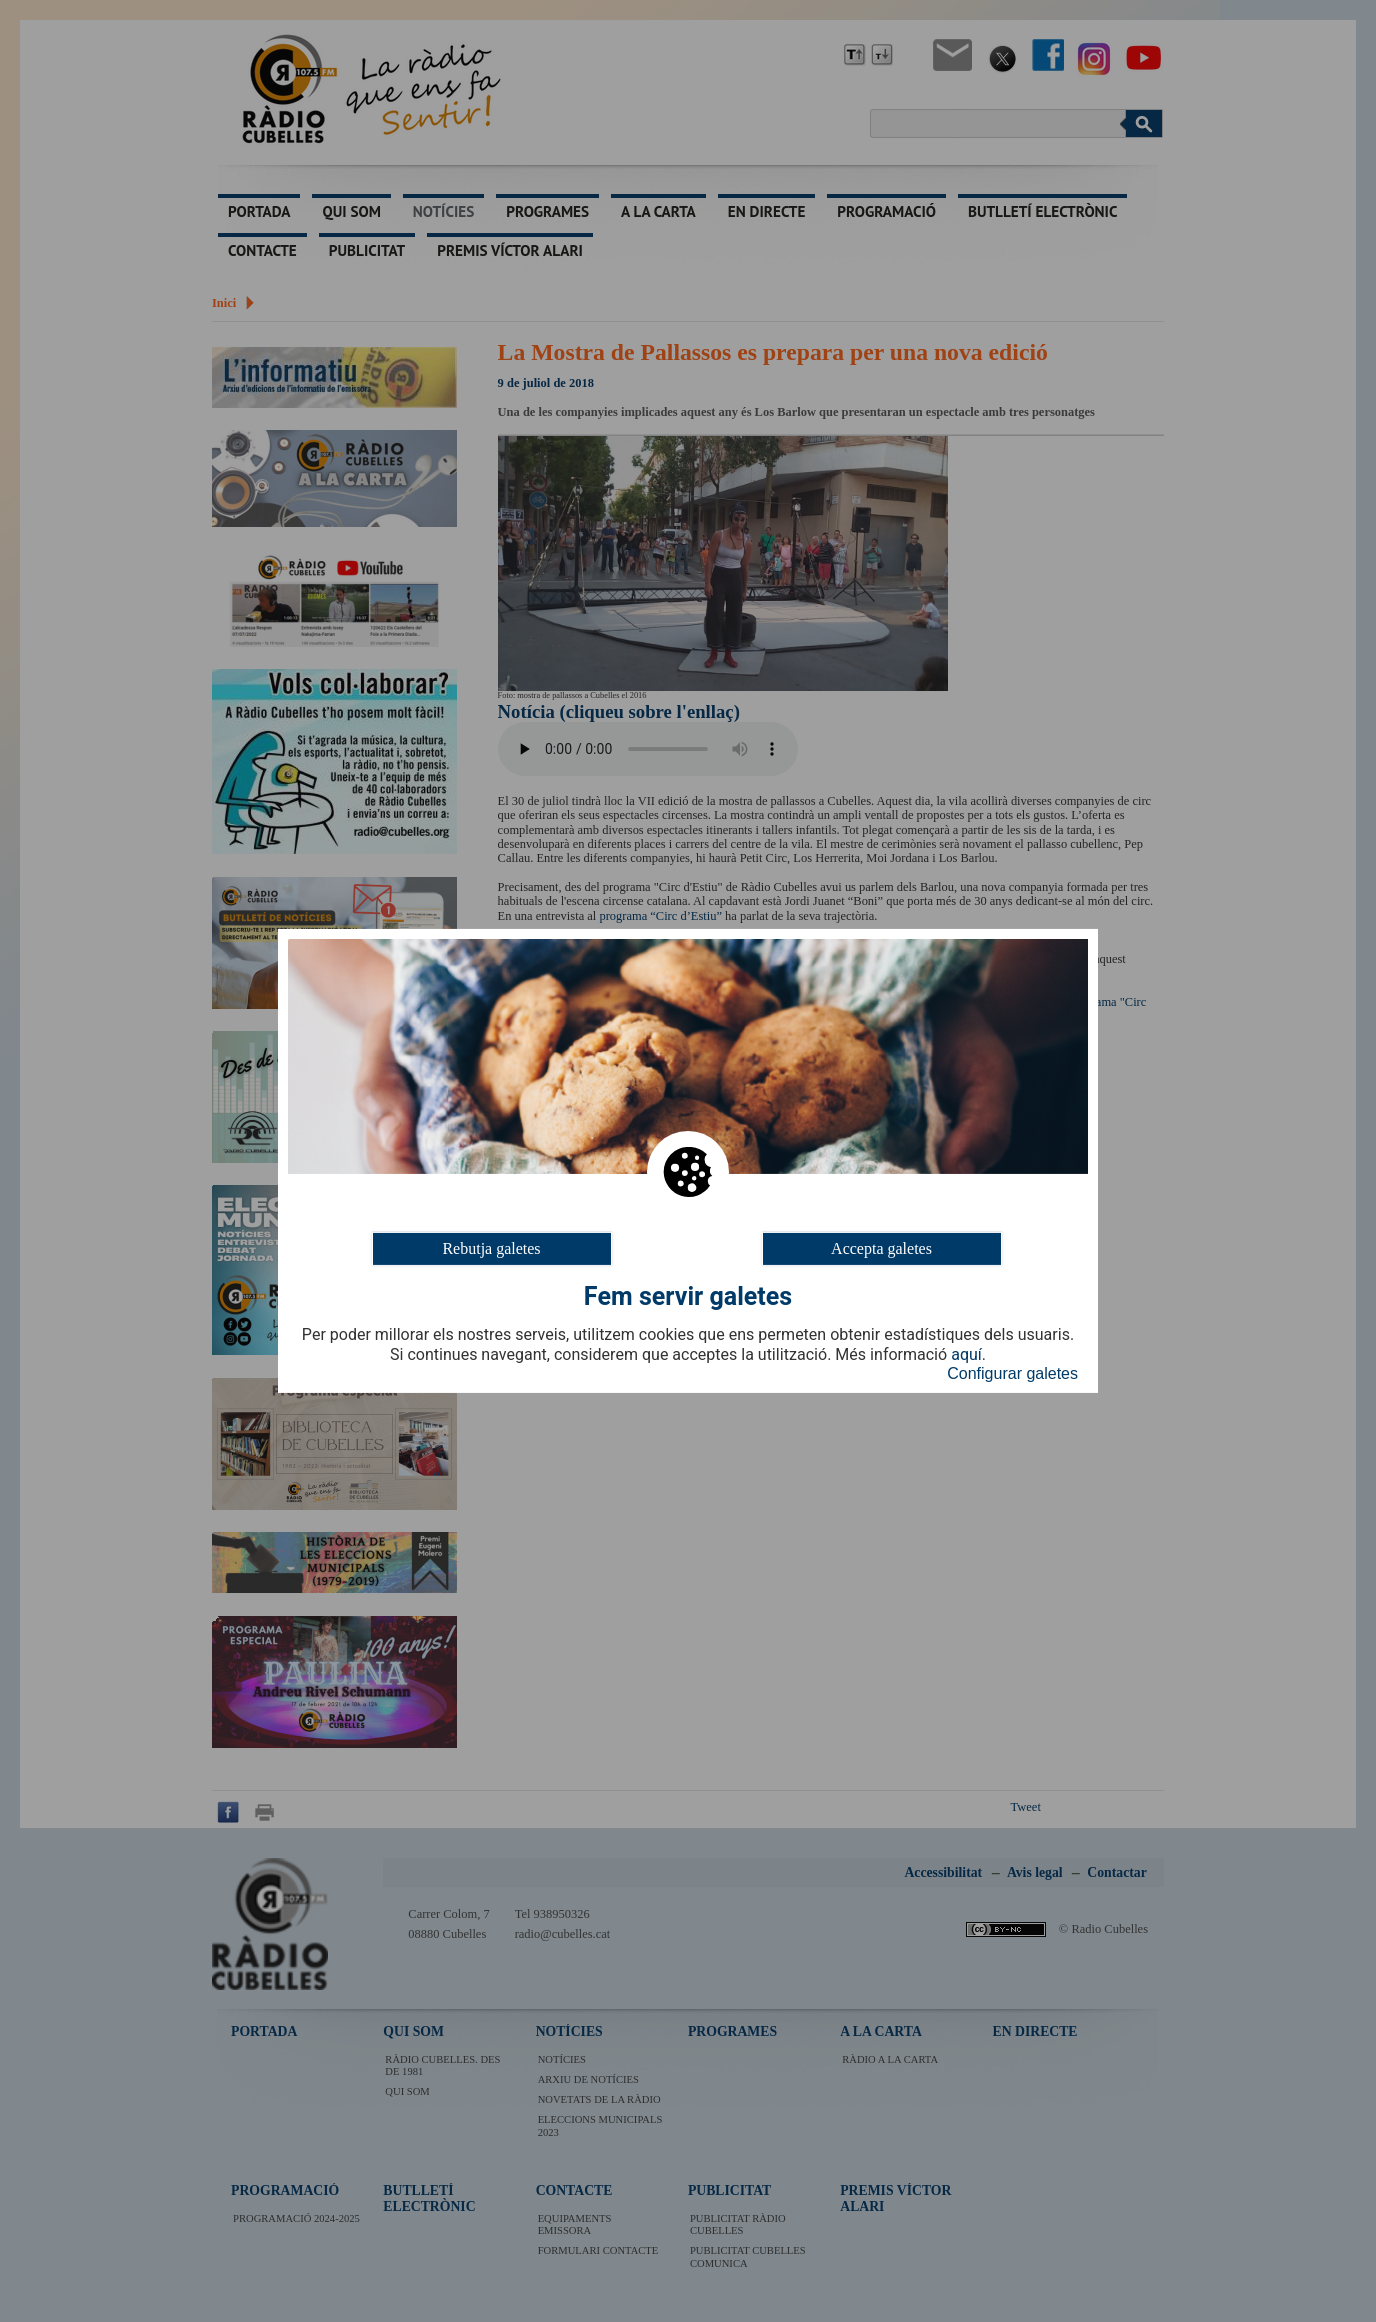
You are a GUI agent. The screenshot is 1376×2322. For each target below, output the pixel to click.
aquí (966, 1355)
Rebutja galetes (491, 1248)
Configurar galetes (1012, 1373)
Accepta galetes (881, 1248)
